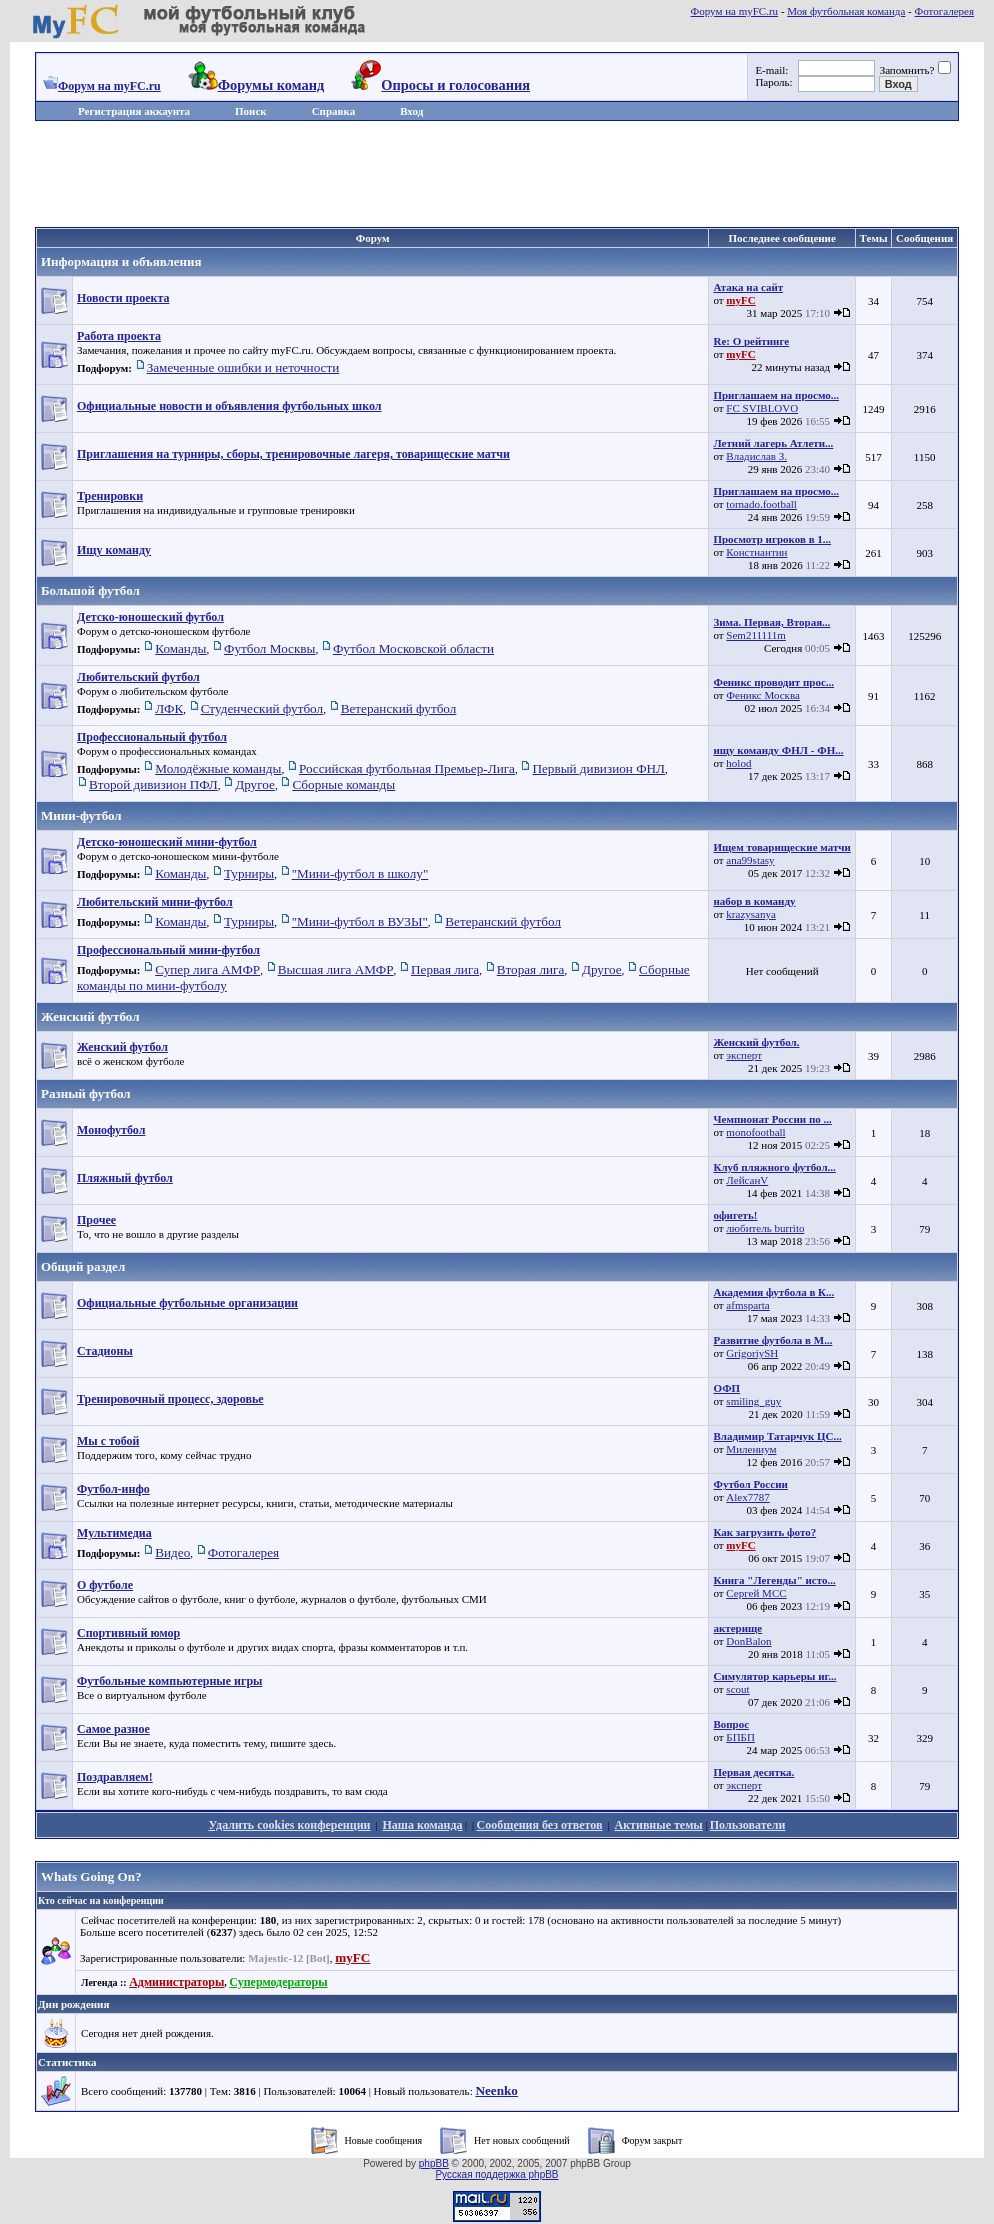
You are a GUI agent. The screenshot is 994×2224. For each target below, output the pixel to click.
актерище (737, 1628)
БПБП (740, 1737)
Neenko (496, 2090)
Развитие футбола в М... (772, 1340)
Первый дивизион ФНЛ (598, 768)
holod (738, 763)
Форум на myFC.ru (735, 11)
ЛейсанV (747, 1180)
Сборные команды (343, 784)
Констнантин (756, 552)
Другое (255, 784)
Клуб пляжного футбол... (774, 1167)
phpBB (434, 2163)
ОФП (726, 1388)
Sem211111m (755, 635)
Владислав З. (756, 456)
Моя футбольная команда (846, 11)
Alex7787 (747, 1497)
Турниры (249, 873)
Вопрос (731, 1724)
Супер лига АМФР (207, 969)
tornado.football (761, 504)
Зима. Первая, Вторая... (771, 622)
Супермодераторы (278, 1982)
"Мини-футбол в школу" (360, 873)
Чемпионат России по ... (772, 1119)
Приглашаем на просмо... (776, 395)
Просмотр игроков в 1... (772, 539)
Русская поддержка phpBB (496, 2174)
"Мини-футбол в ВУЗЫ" (360, 921)
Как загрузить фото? (764, 1532)
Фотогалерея (944, 11)
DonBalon (748, 1641)
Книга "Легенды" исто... (774, 1580)
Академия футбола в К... (773, 1292)
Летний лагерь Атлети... (773, 443)
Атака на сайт (748, 287)
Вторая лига (531, 969)
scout (737, 1689)
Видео (172, 1552)
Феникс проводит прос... (773, 682)
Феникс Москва (763, 695)
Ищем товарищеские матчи (781, 847)
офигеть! (735, 1215)
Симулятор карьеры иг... (774, 1676)
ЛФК (169, 708)
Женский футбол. (756, 1042)
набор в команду (754, 901)
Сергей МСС (756, 1593)
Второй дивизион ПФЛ (153, 784)
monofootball (755, 1132)
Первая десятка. (753, 1772)
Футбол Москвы (269, 648)
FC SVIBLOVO (762, 408)
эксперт (744, 1055)
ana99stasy (750, 860)
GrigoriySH (752, 1353)
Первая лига (445, 969)
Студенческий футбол (262, 708)
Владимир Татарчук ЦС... (777, 1436)
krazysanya (750, 914)
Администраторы (176, 1982)
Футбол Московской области (413, 648)
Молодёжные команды (218, 768)
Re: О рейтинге (751, 341)
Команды (180, 648)
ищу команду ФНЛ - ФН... (778, 750)
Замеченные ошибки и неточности (243, 367)
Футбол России (750, 1484)
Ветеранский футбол (399, 708)
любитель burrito (765, 1228)
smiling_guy (753, 1401)
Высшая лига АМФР (336, 969)
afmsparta (747, 1305)
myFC (740, 300)
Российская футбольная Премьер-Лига (407, 768)
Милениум (751, 1449)
